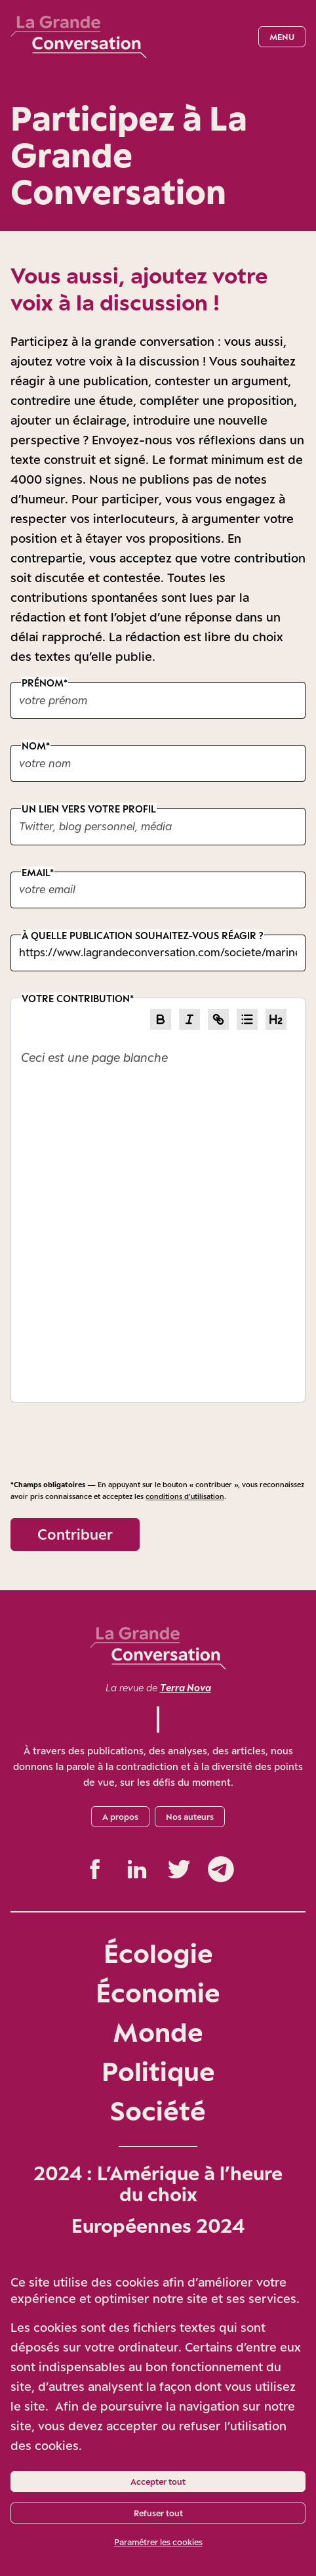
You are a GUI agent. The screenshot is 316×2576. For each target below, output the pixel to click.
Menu (281, 37)
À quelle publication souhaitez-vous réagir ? (143, 934)
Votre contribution (76, 997)
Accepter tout (158, 2481)
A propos (120, 1816)
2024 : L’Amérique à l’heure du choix (158, 2183)
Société (158, 2110)
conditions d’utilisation (185, 1496)
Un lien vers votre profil (89, 808)
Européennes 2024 (158, 2225)
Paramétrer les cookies (158, 2542)
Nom (34, 745)
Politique (158, 2071)
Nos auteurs (190, 1816)
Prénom (43, 682)
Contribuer (75, 1534)
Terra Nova (185, 1687)
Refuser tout (158, 2513)
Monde (158, 2032)
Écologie (158, 1953)
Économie (158, 1992)
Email (36, 871)
